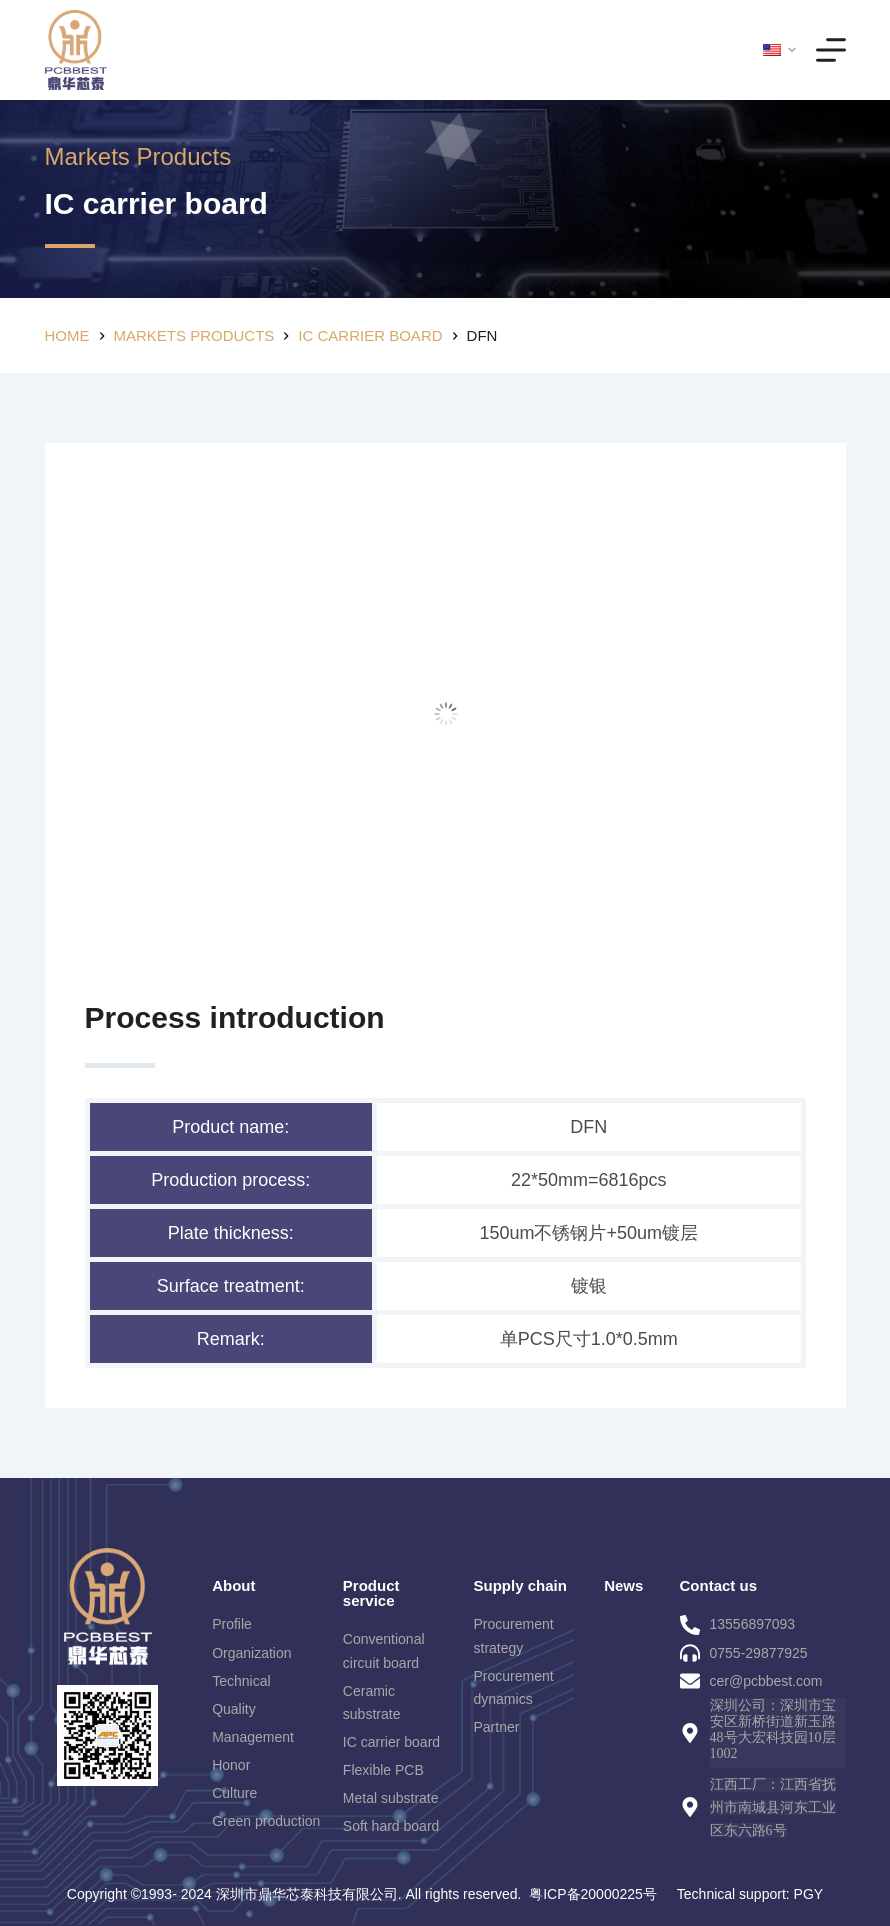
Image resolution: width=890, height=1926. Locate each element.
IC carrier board (156, 203)
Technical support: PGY (750, 1894)
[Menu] (831, 50)
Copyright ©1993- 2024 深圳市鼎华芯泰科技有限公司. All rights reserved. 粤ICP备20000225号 (362, 1894)
